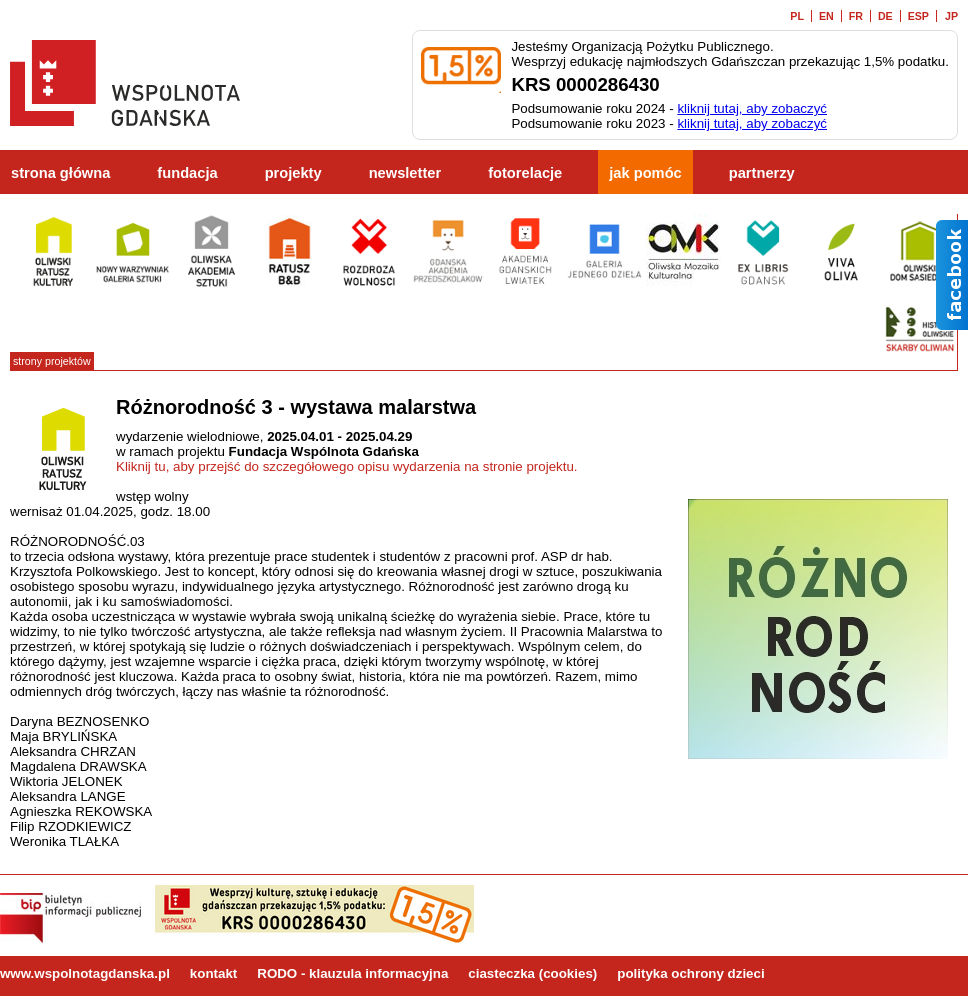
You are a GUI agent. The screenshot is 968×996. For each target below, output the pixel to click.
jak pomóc (645, 173)
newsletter (405, 173)
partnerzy (762, 173)
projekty (293, 173)
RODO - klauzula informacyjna (352, 973)
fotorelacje (525, 173)
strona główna (60, 173)
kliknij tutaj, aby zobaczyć (752, 108)
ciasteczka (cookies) (532, 973)
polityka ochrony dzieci (690, 973)
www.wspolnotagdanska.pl (85, 973)
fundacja (187, 173)
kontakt (213, 973)
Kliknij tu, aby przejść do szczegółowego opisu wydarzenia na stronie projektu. (347, 466)
